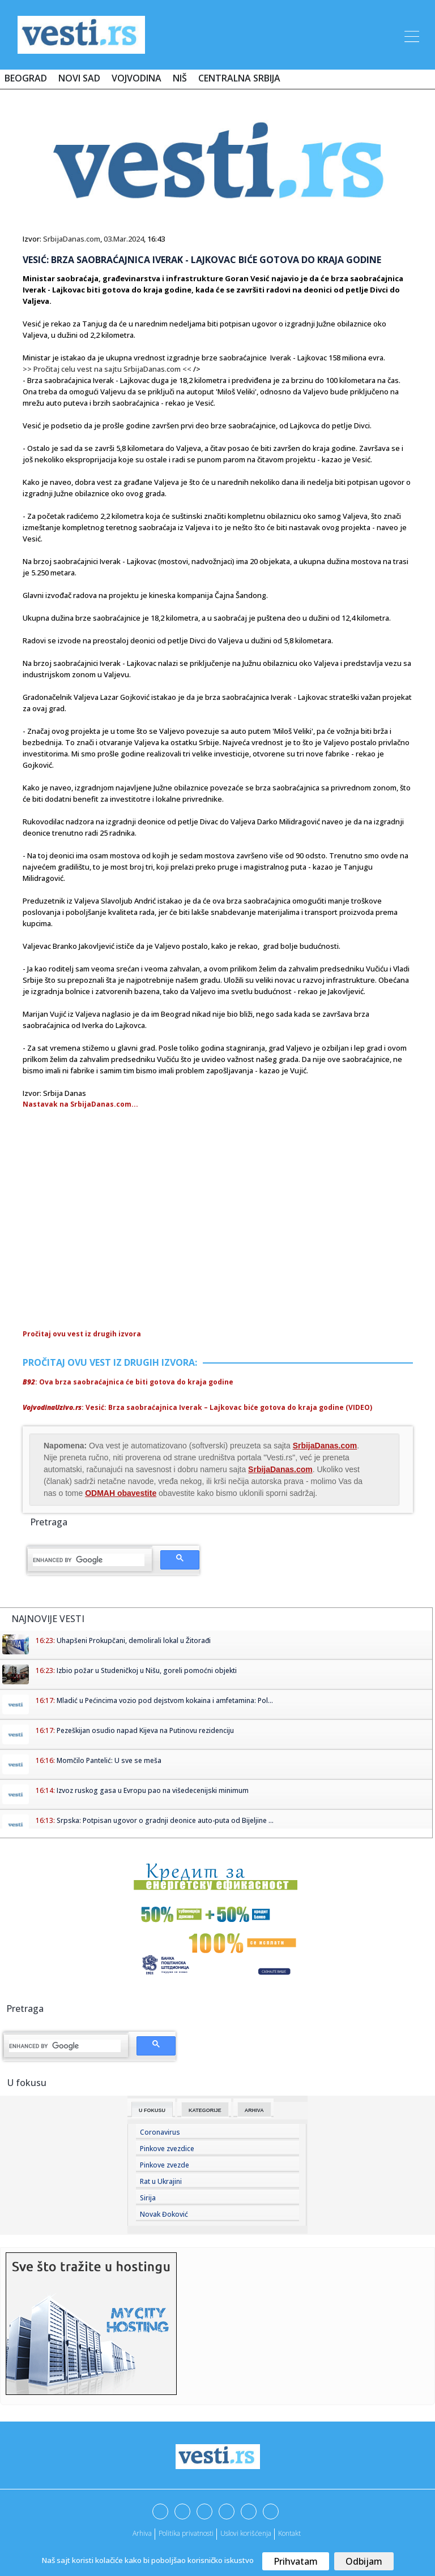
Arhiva (254, 2110)
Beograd (26, 78)
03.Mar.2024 (124, 239)
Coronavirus (160, 2132)
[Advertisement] (118, 1246)
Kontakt (289, 2533)
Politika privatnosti (186, 2533)
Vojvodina (136, 78)
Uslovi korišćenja (245, 2533)
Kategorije (205, 2110)
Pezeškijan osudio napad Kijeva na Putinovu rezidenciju (145, 1730)
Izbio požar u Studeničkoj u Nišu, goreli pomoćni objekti (147, 1670)
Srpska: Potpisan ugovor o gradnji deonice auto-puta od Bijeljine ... (165, 1820)
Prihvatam (296, 2561)
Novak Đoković (164, 2214)
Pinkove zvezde (164, 2165)
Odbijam (364, 2561)
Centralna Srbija (239, 78)
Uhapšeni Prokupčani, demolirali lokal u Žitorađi (134, 1640)
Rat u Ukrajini (161, 2181)
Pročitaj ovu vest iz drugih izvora (82, 1334)
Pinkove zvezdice (167, 2148)
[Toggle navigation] (410, 34)
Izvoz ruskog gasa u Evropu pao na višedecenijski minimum (153, 1790)
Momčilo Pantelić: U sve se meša (109, 1760)
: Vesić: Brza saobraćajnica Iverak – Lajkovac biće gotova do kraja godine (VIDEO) (197, 1407)
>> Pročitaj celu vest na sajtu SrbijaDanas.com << (107, 369)
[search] (88, 1560)
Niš (180, 78)
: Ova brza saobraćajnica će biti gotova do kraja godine (128, 1382)
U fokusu (152, 2110)
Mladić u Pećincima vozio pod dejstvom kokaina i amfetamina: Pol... (165, 1700)
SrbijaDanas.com (71, 239)
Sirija (148, 2198)
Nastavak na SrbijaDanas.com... (80, 1104)
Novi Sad (79, 78)
